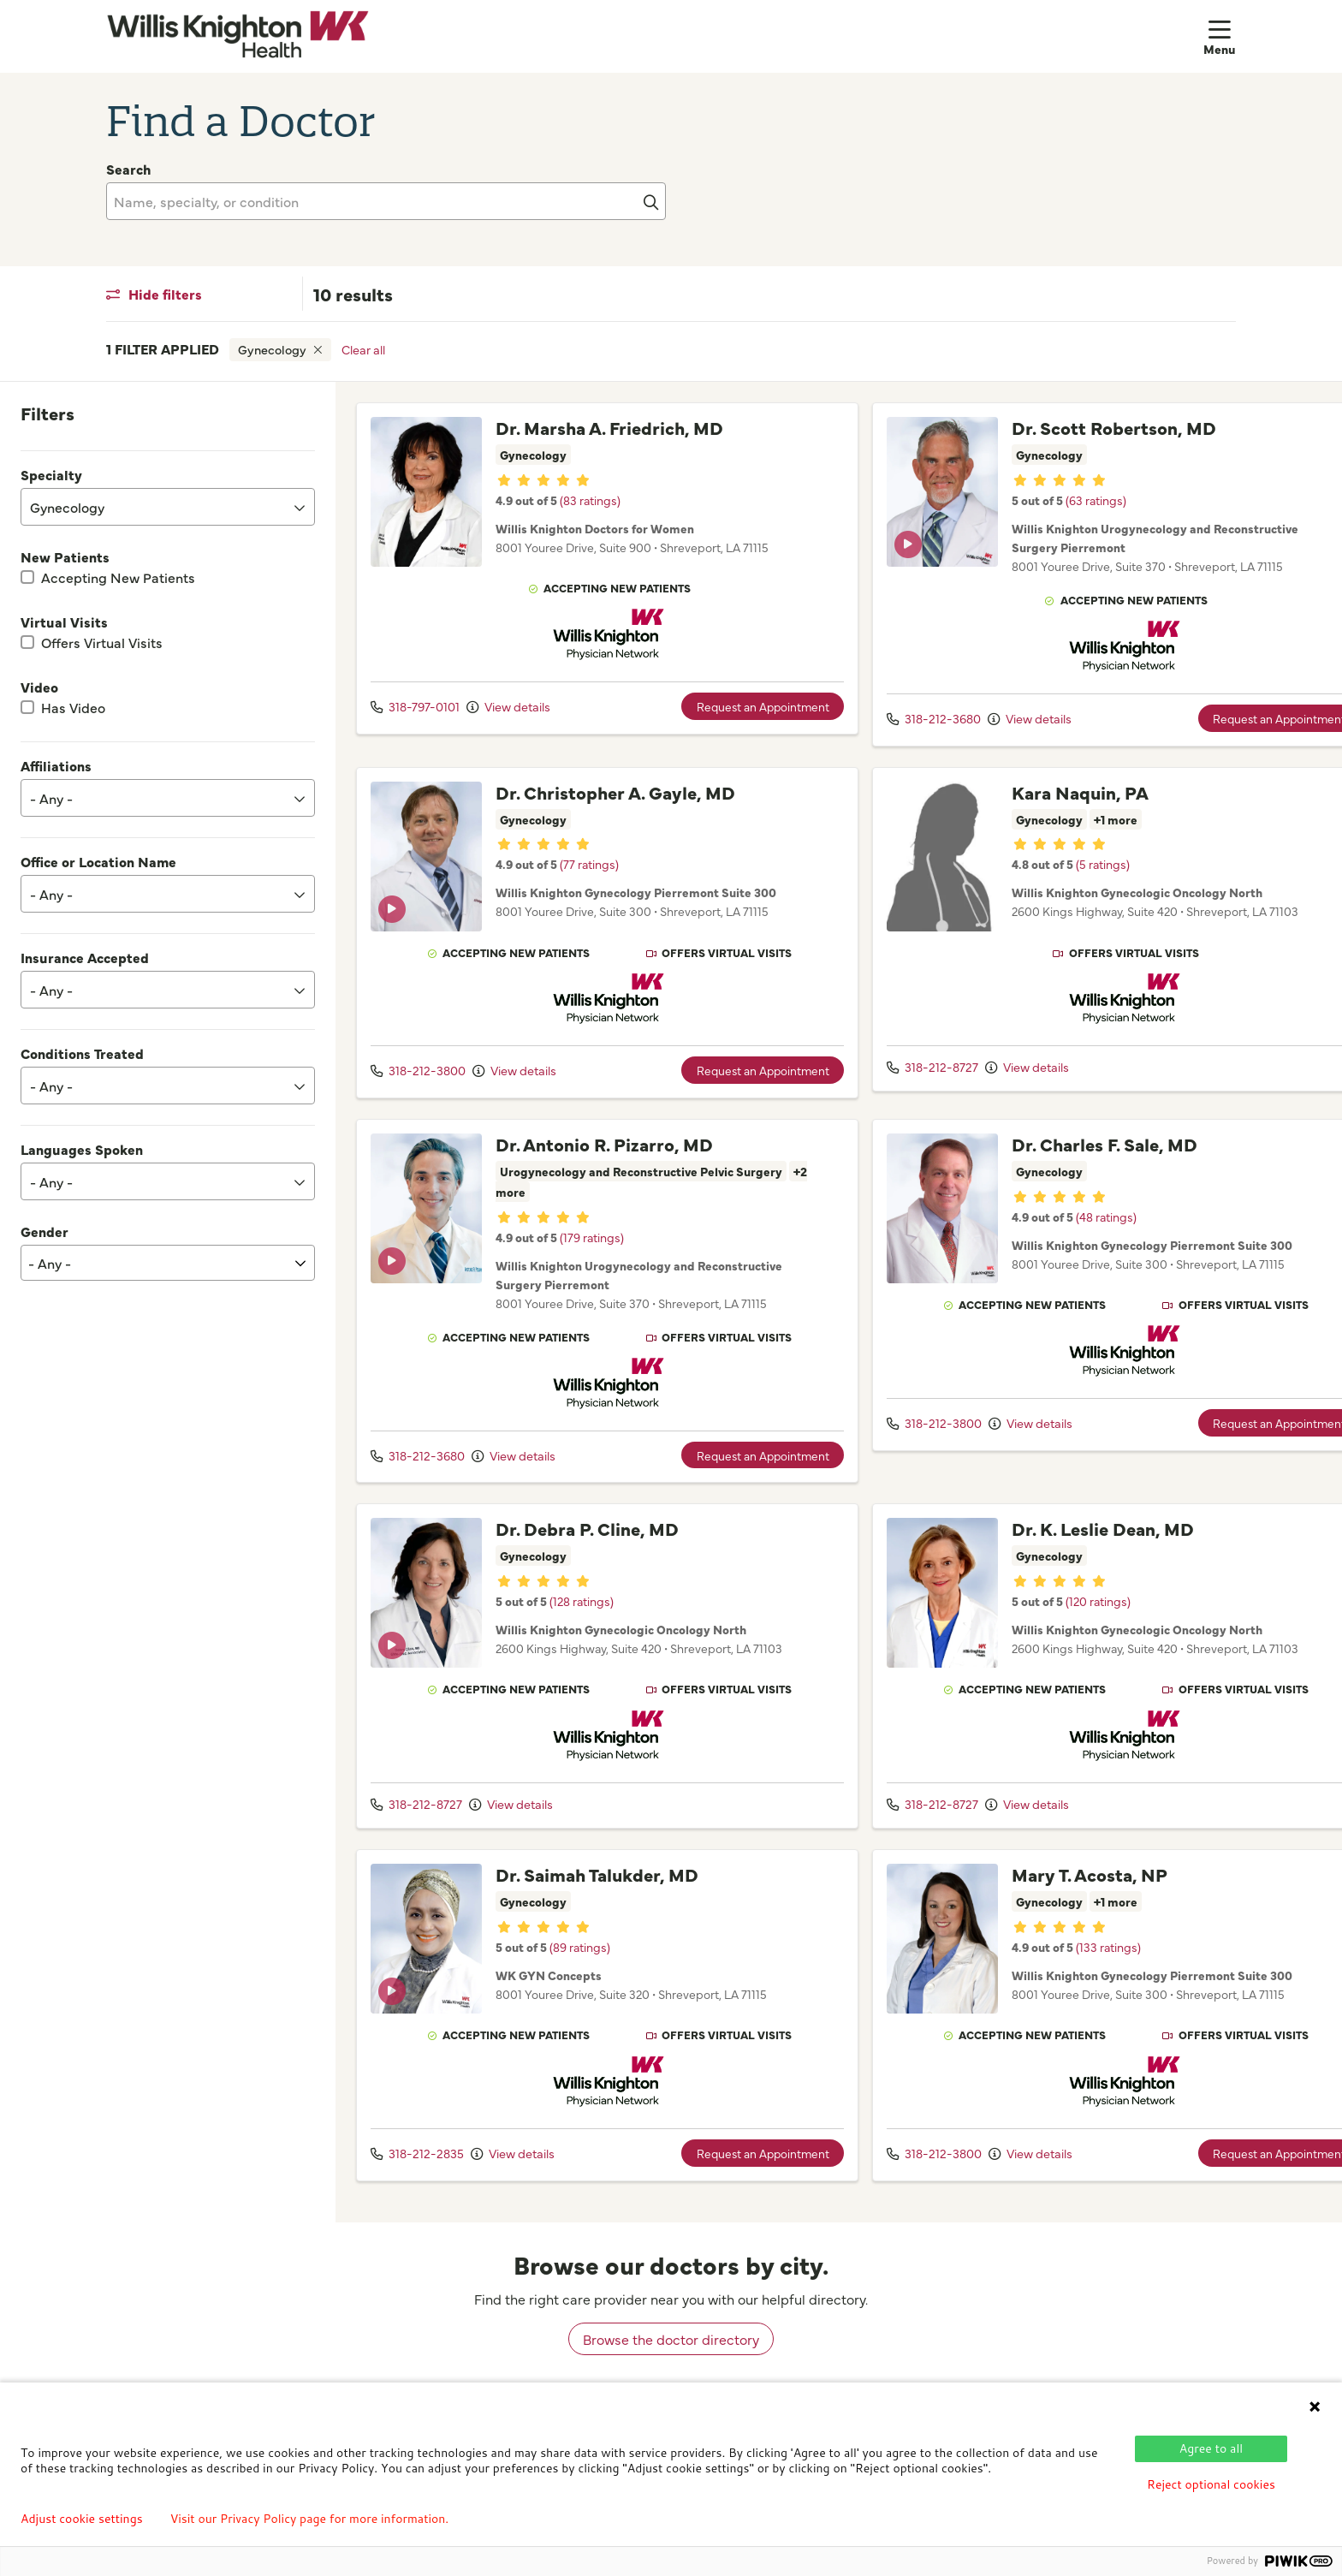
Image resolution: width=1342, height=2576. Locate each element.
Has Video (73, 707)
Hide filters (154, 293)
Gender (44, 1231)
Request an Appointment (735, 720)
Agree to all (1211, 2448)
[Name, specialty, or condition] (386, 201)
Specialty (51, 474)
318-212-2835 (417, 2168)
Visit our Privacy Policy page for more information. (309, 2518)
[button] (1219, 36)
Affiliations (56, 765)
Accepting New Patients (118, 577)
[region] (839, 1310)
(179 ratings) (592, 1252)
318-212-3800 (418, 1085)
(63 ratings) (1069, 500)
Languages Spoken (82, 1148)
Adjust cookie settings (82, 2518)
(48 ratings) (1079, 1231)
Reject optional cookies (1211, 2484)
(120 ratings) (1071, 1616)
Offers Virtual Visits (102, 642)
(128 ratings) (581, 1616)
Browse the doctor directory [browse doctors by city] (671, 2354)
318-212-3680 (907, 718)
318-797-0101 (415, 720)
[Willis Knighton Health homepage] (237, 36)
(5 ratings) (1076, 865)
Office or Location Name (98, 861)
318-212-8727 (906, 1068)
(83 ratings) (590, 520)
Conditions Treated (82, 1053)
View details (508, 720)
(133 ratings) (1081, 1962)
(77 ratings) (589, 886)
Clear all (363, 349)
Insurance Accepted (85, 957)
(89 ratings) (579, 1962)
